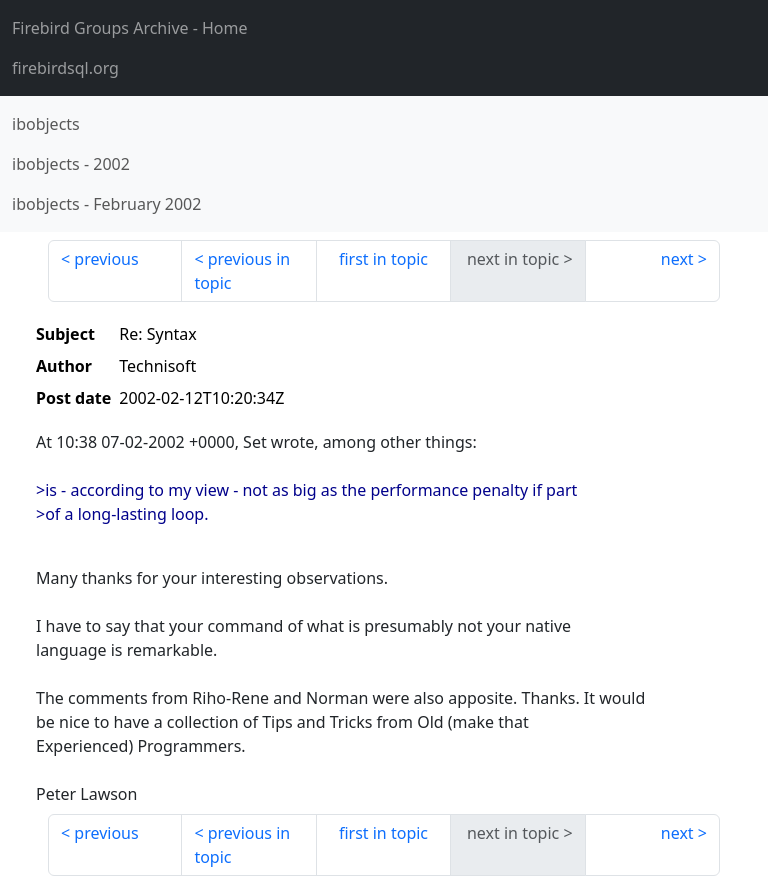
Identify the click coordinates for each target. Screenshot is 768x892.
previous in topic (242, 271)
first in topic (383, 259)
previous (106, 259)
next (677, 259)
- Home (130, 28)
